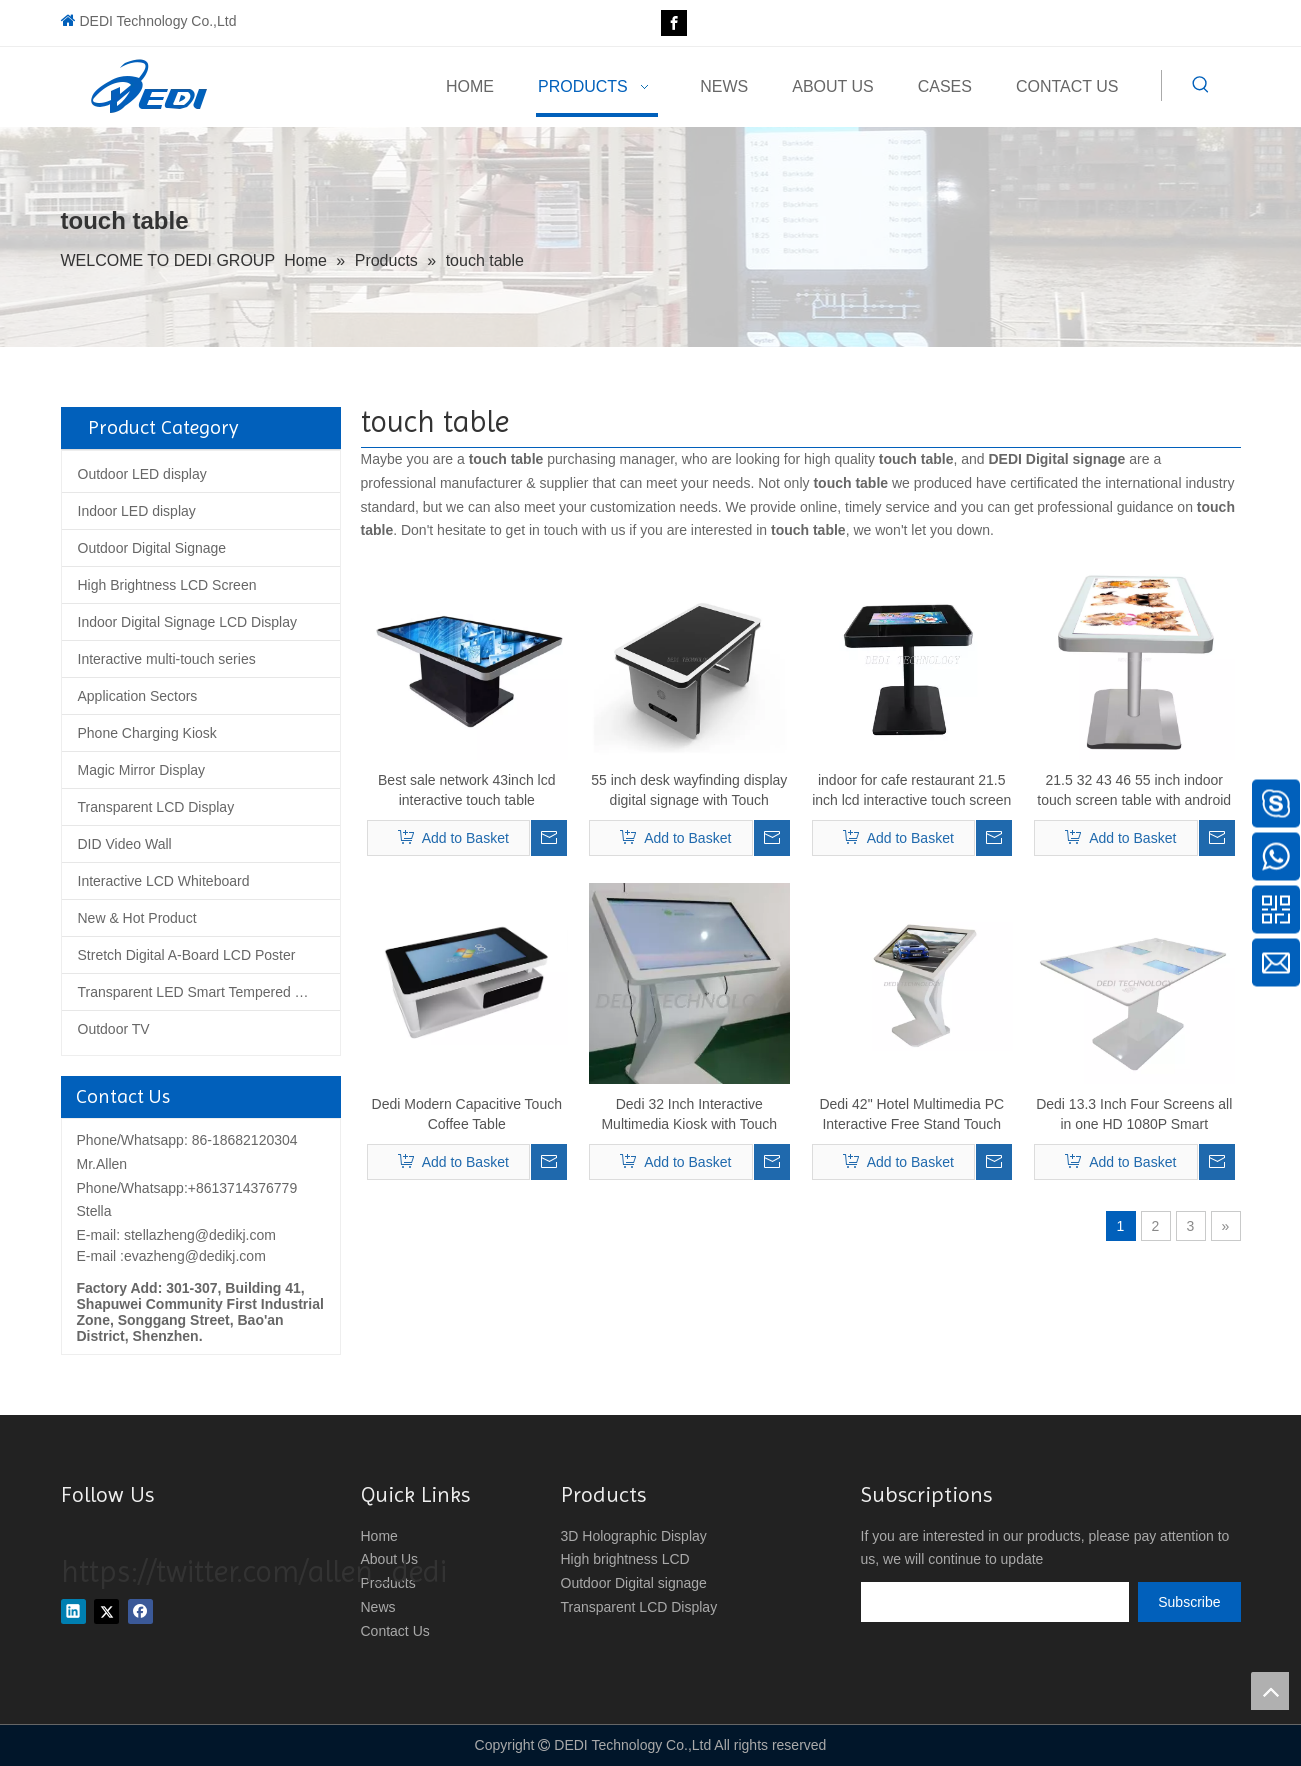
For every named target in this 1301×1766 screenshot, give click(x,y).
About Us (390, 1559)
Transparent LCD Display (156, 807)
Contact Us (395, 1631)
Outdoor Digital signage (634, 1583)
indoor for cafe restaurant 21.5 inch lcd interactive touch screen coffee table (911, 791)
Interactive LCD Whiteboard (164, 881)
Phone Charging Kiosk (147, 733)
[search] (995, 1602)
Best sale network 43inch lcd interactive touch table (466, 790)
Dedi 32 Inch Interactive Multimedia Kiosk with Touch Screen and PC (689, 1115)
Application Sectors (138, 696)
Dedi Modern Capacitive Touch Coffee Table (467, 1114)
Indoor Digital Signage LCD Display (187, 622)
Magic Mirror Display (142, 770)
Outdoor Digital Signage (152, 548)
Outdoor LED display (142, 474)
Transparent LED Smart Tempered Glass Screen (209, 992)
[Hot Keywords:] (1201, 85)
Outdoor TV (114, 1029)
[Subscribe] (1189, 1602)
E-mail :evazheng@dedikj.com (171, 1256)
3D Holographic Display (634, 1536)
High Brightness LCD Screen (167, 585)
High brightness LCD (625, 1559)
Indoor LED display (137, 511)
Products (388, 1583)
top (1270, 1691)
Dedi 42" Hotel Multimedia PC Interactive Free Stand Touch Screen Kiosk (911, 1115)
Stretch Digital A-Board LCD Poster (187, 955)
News (378, 1607)
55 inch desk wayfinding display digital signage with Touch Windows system (689, 791)
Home (379, 1536)
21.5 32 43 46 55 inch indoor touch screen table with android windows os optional (1134, 791)
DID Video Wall (125, 844)
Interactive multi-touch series (167, 659)
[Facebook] (674, 23)
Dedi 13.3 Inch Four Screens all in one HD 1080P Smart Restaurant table (1134, 1115)
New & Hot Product (137, 918)
